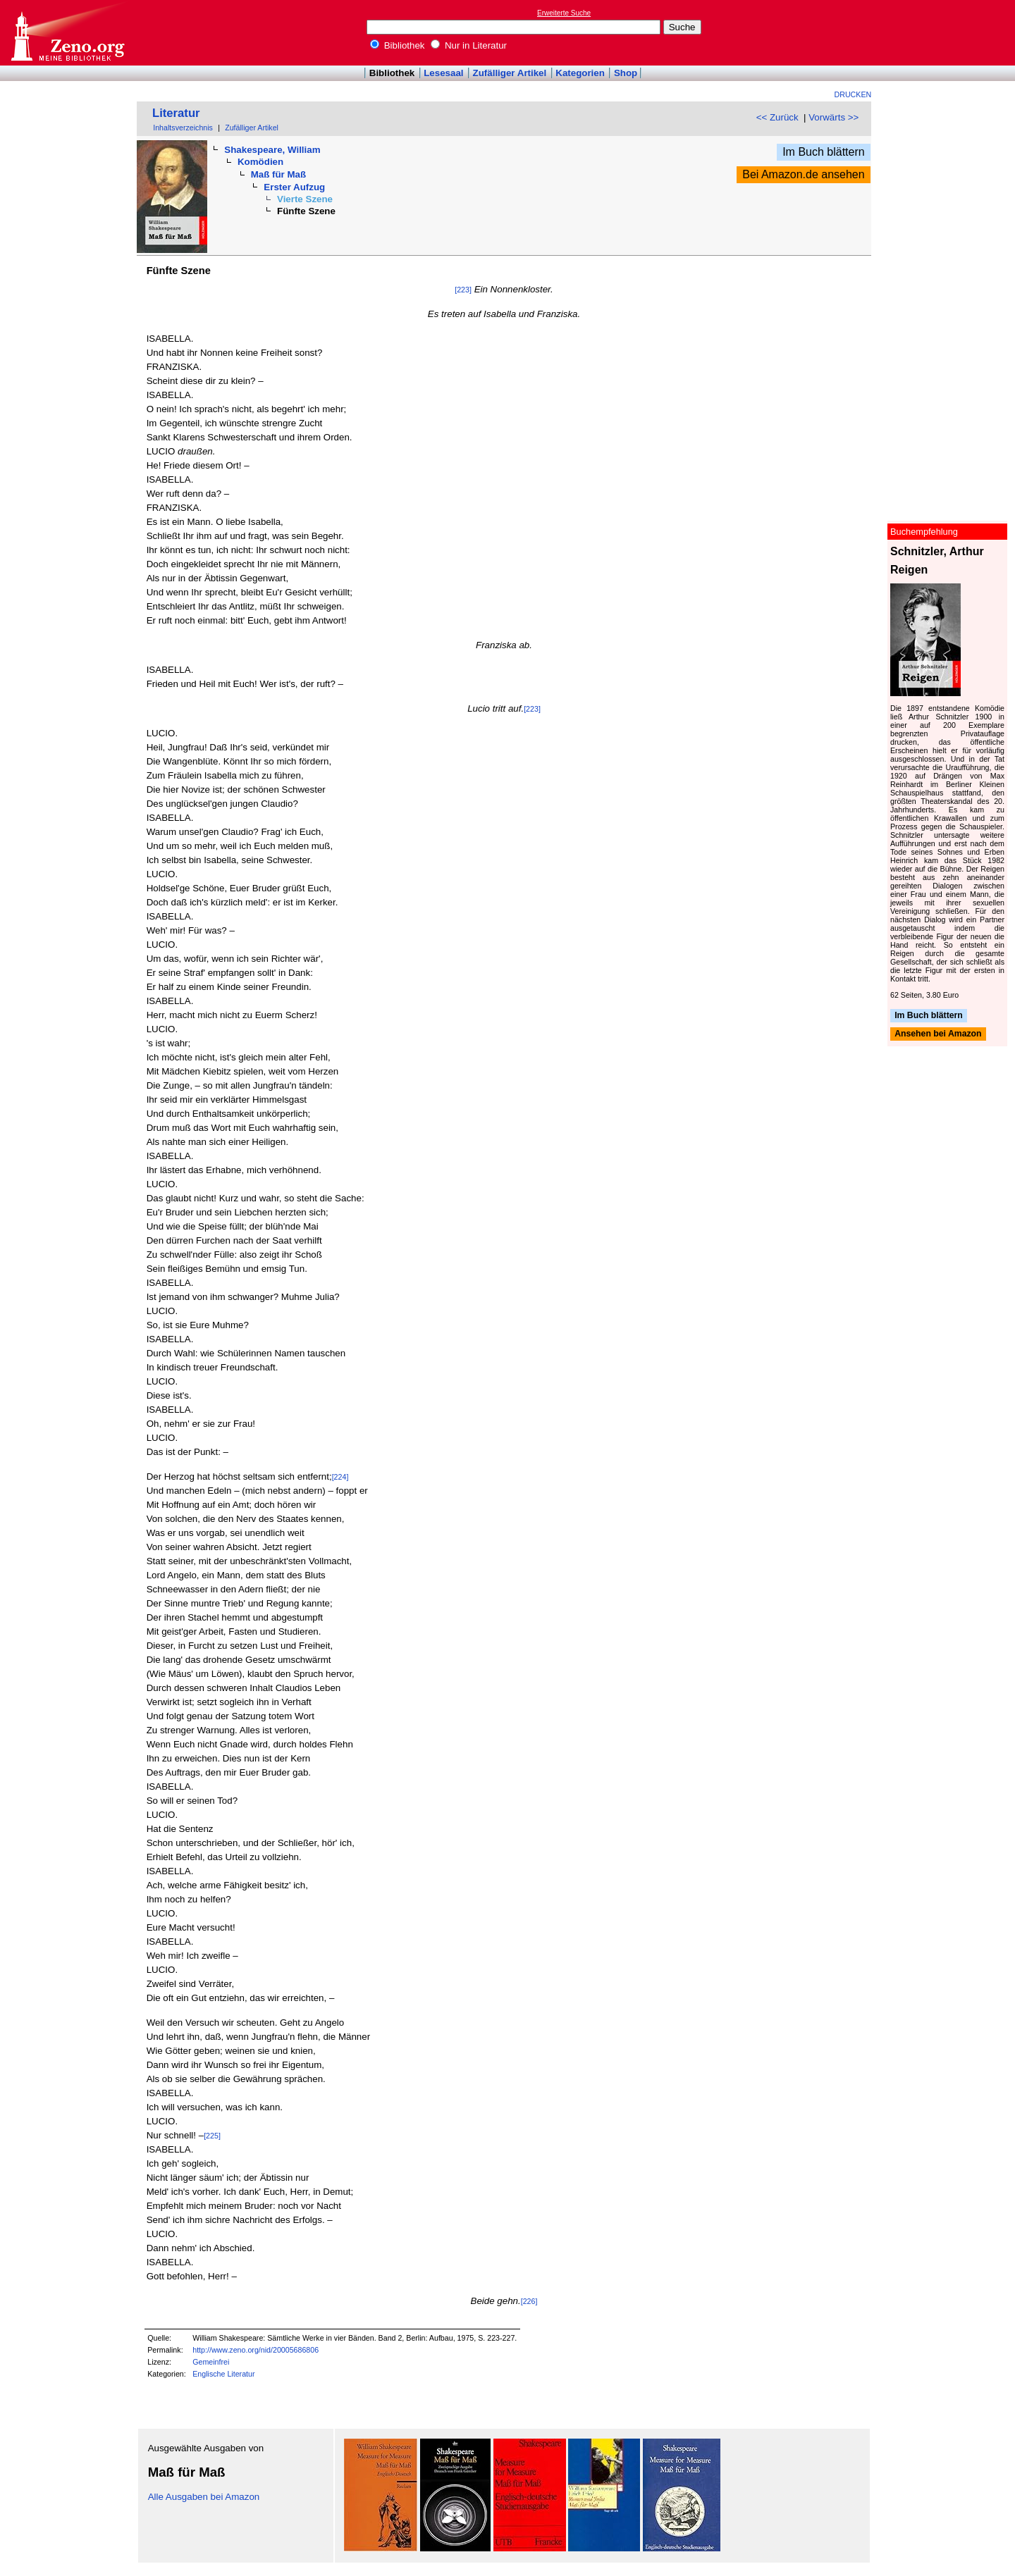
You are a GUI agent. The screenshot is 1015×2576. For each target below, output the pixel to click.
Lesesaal (443, 73)
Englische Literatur (223, 2374)
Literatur (176, 113)
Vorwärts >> (833, 117)
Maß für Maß (279, 174)
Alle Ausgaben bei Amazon (204, 2496)
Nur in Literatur (469, 45)
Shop (625, 73)
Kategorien (580, 73)
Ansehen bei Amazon (937, 1034)
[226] (529, 2301)
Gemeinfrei (210, 2362)
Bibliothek (397, 45)
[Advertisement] (950, 32)
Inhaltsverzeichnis (183, 127)
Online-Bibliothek (67, 33)
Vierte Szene (305, 199)
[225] (212, 2135)
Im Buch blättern (823, 152)
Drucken (853, 94)
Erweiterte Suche (564, 13)
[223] (463, 289)
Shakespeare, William (272, 149)
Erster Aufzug (294, 187)
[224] (340, 1477)
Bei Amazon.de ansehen (803, 174)
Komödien (260, 161)
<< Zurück (777, 117)
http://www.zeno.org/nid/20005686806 (255, 2350)
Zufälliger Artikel (510, 73)
